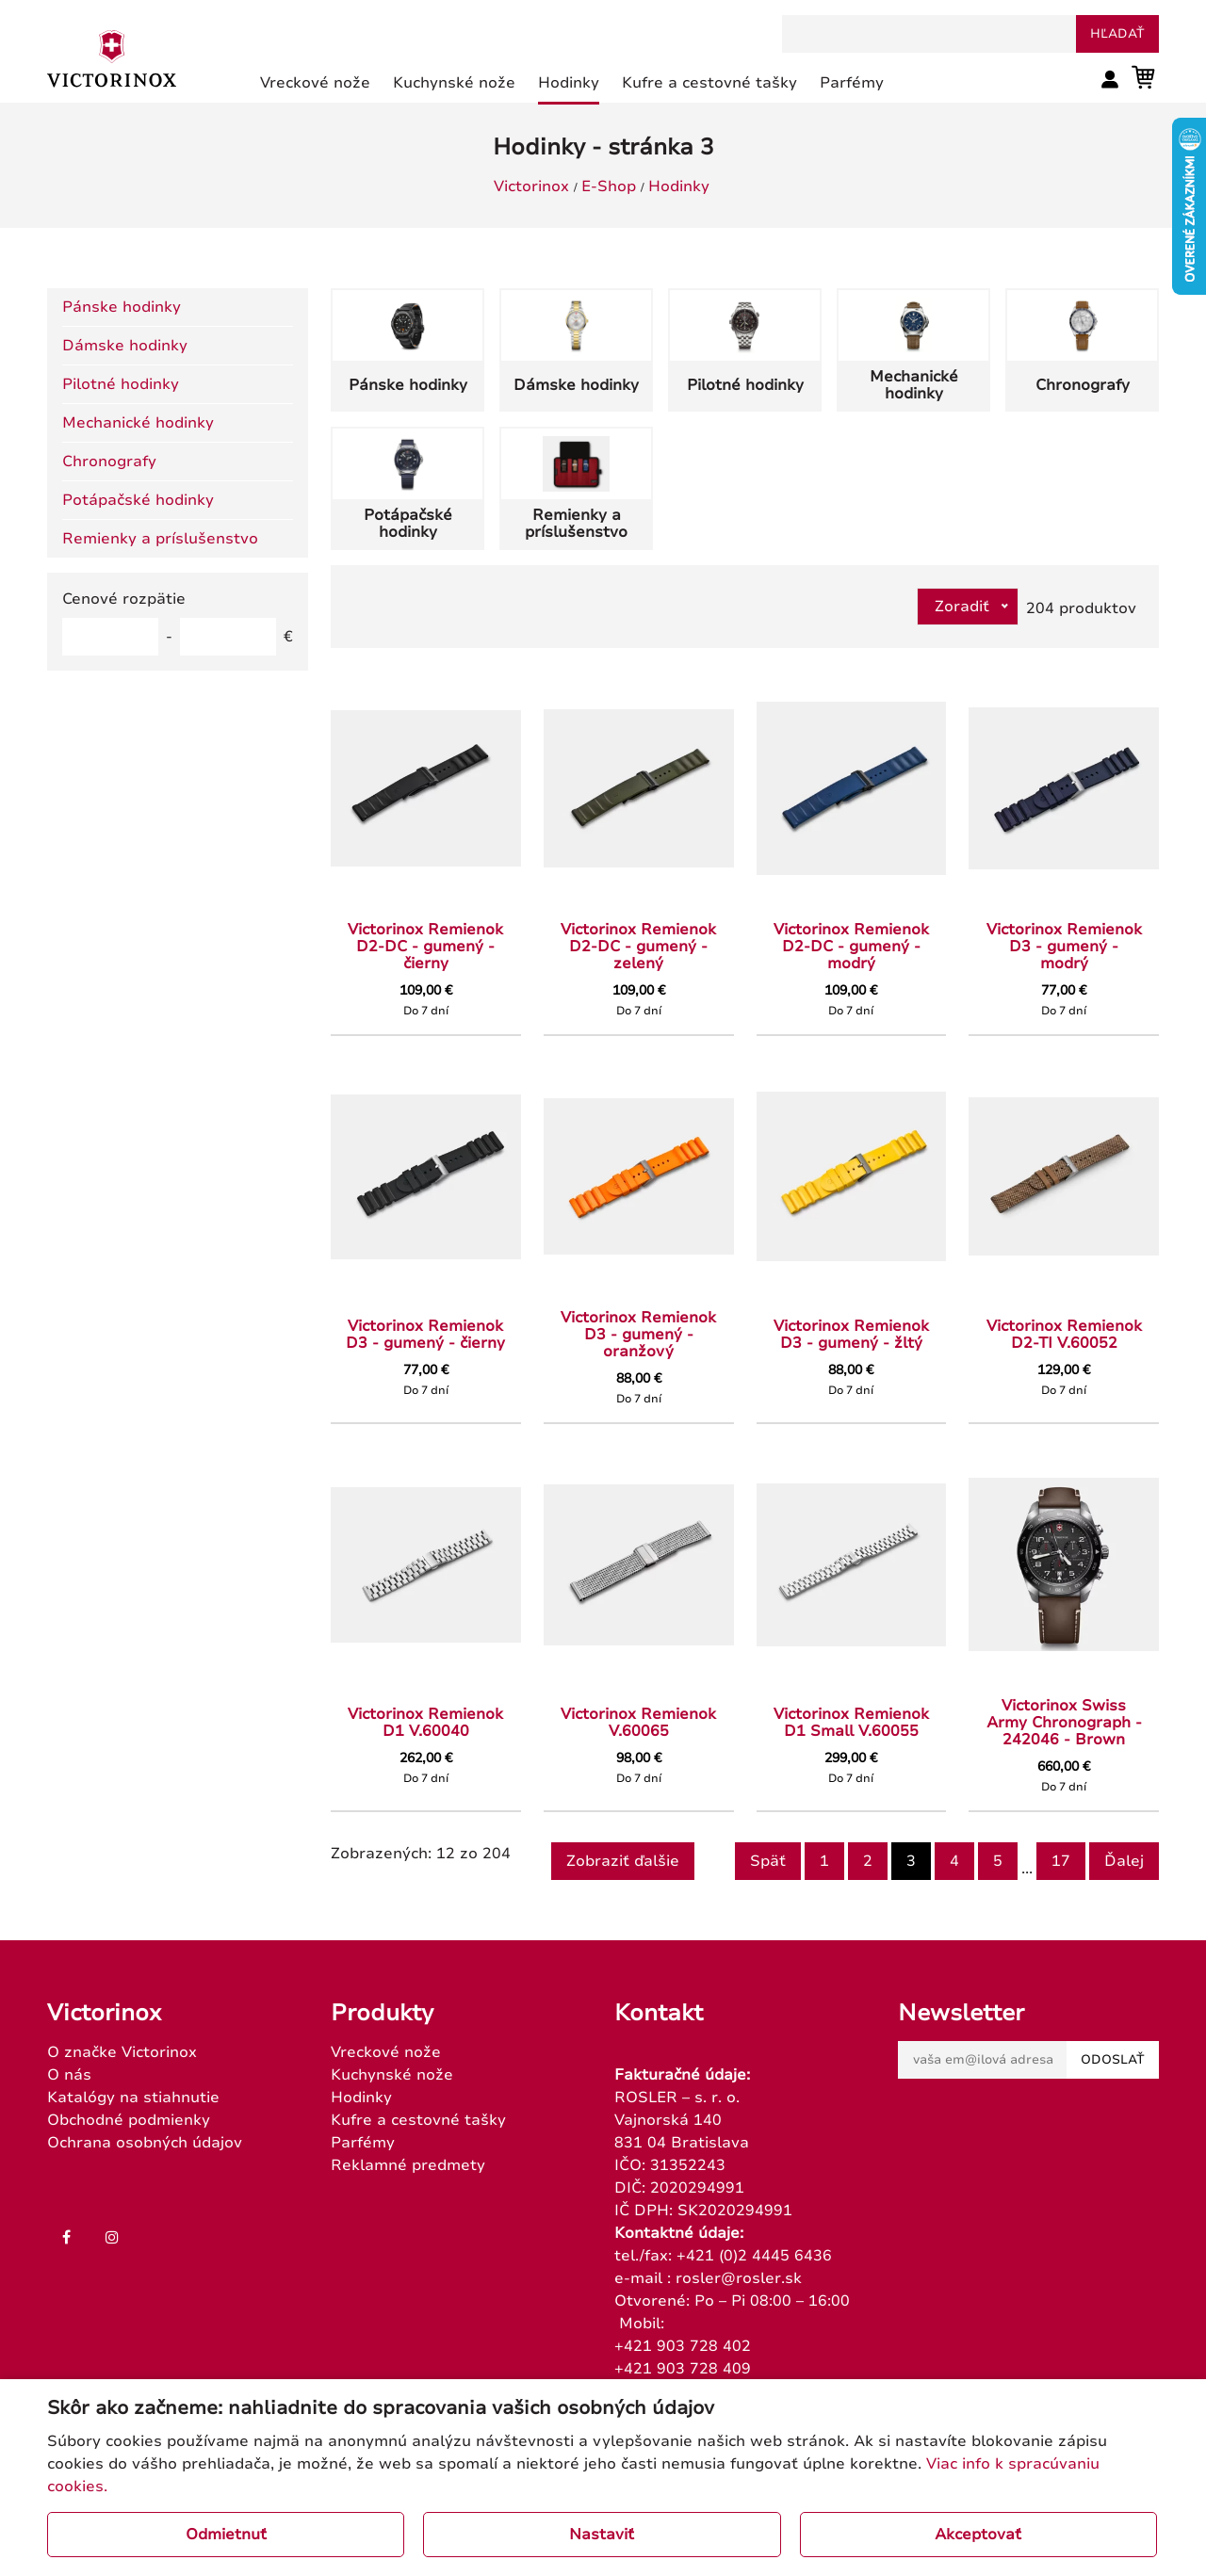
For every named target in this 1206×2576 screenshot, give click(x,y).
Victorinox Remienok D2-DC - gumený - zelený (638, 946)
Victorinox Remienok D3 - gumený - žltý (851, 1335)
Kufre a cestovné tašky (418, 2120)
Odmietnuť (226, 2534)
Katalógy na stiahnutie (133, 2097)
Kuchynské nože (392, 2075)
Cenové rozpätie (124, 599)
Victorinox (531, 186)
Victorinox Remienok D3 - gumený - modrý (1064, 946)
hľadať (1117, 33)
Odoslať (1113, 2059)
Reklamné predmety (408, 2165)
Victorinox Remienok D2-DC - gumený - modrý (851, 946)
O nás (69, 2075)
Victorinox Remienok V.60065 (638, 1723)
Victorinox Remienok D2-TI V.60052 (1064, 1335)
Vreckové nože (386, 2052)
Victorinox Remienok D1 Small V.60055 (851, 1723)
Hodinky (678, 186)
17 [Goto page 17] (1060, 1861)
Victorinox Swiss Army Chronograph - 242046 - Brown (1064, 1722)
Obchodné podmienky (128, 2120)
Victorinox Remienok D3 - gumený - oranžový (638, 1334)
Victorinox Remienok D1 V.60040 (425, 1723)
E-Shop (608, 186)
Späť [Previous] (768, 1861)
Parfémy (363, 2142)
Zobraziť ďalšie (622, 1861)
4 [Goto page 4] (954, 1861)
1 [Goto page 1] (824, 1861)
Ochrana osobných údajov (144, 2142)
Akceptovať (978, 2534)
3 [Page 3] (911, 1861)
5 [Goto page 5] (997, 1861)
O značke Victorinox (122, 2052)
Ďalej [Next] (1124, 1861)
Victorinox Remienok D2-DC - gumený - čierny (425, 946)
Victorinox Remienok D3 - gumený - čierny (425, 1335)
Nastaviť (601, 2534)
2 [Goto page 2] (867, 1861)
